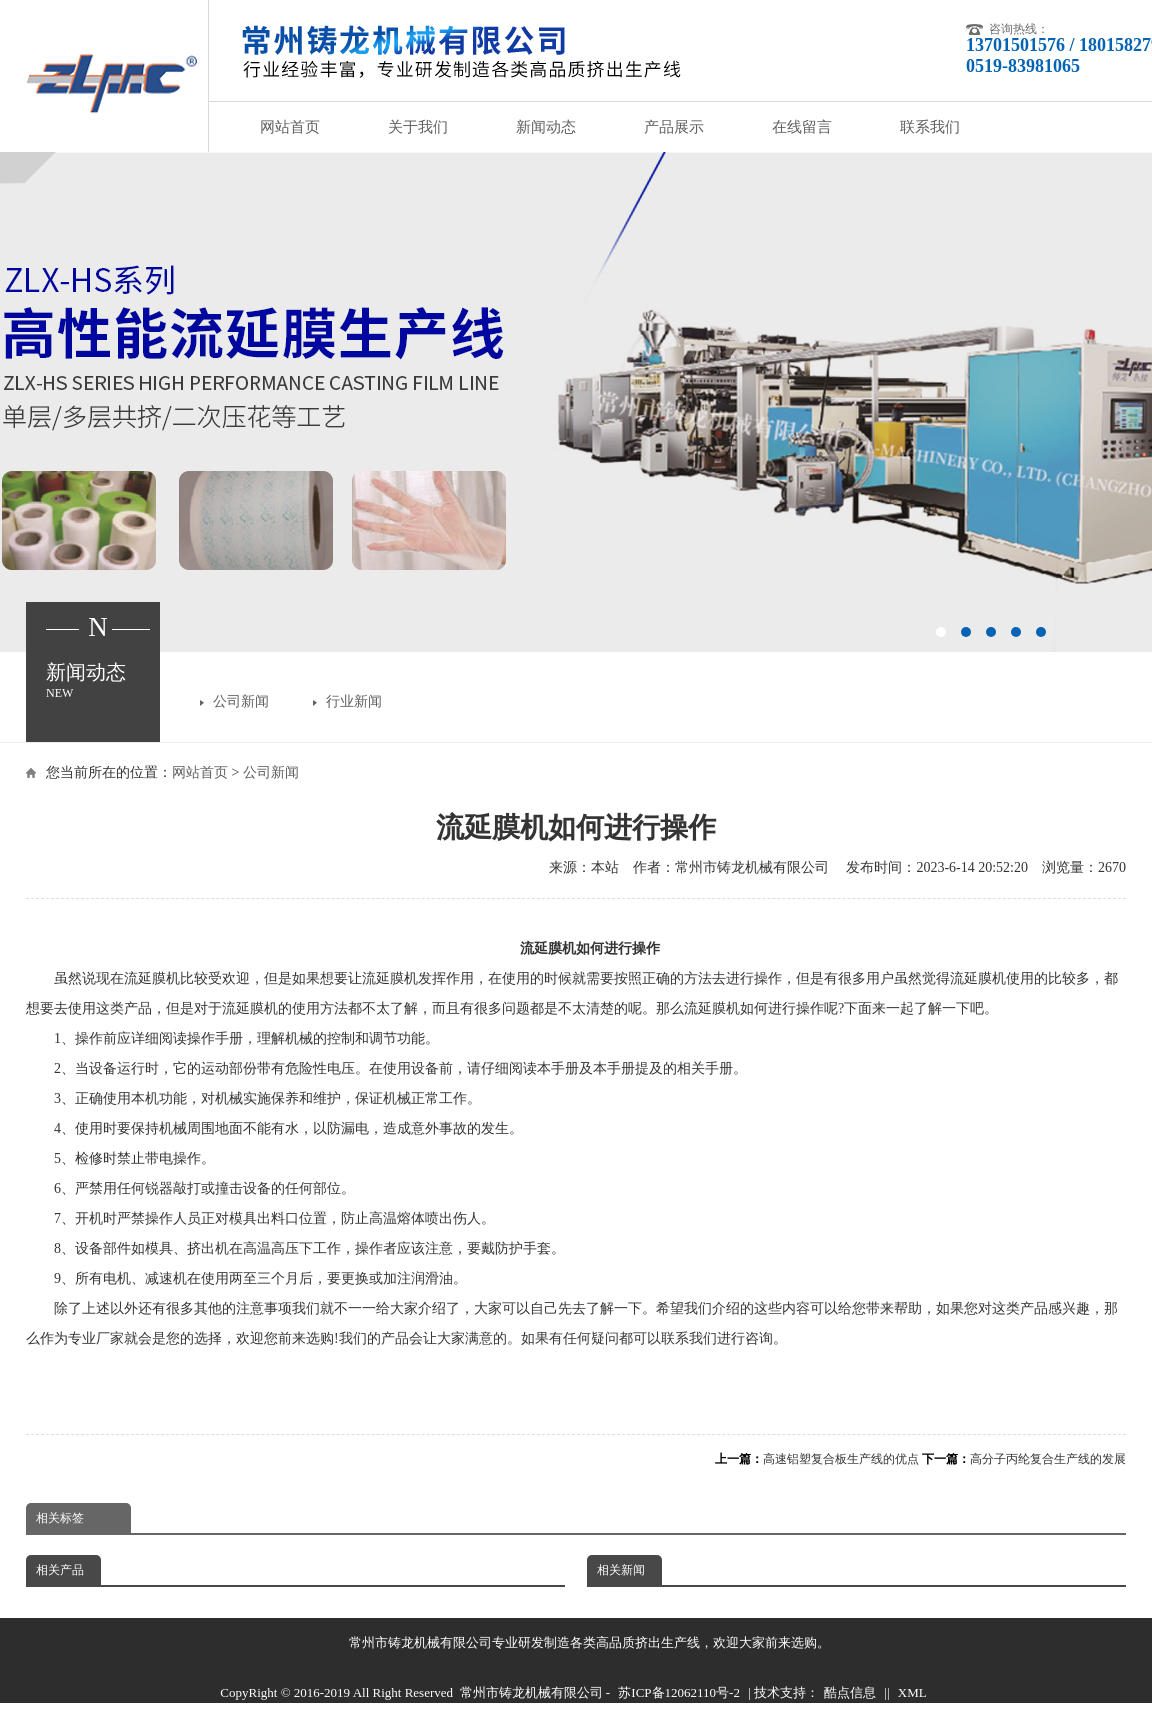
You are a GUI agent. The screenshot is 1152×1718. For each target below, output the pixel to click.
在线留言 (802, 127)
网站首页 (290, 127)
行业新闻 (354, 701)
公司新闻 (241, 701)
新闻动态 (546, 127)
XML (912, 1692)
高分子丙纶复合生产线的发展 (1048, 1459)
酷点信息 (850, 1692)
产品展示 (674, 127)
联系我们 (930, 127)
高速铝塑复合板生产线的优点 (841, 1459)
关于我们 (418, 127)
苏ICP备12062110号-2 (679, 1692)
